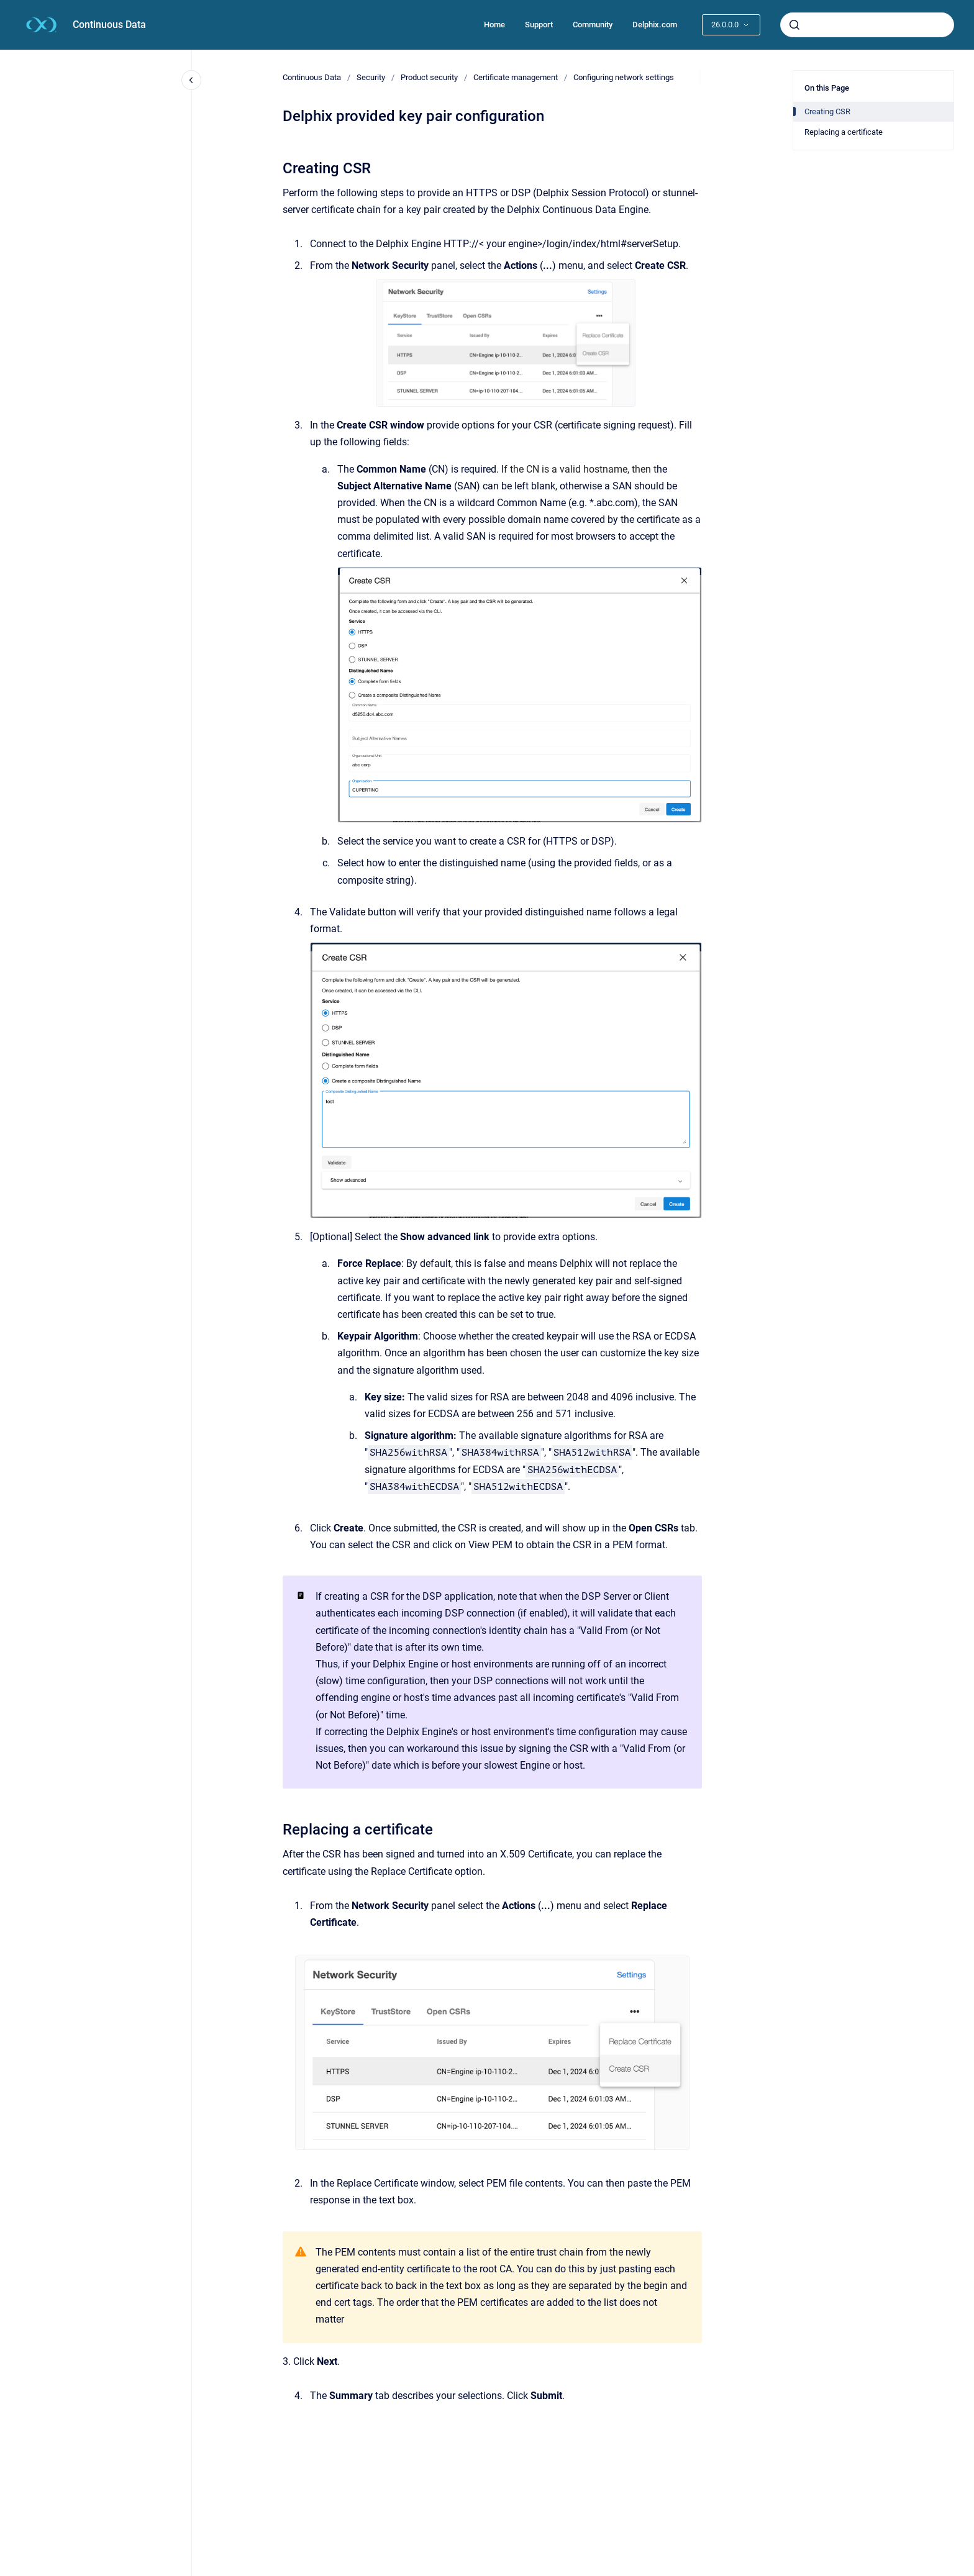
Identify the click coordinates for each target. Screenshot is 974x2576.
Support (539, 24)
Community (592, 24)
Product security (429, 77)
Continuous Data (109, 24)
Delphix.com (654, 24)
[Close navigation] (191, 80)
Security (371, 77)
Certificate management (515, 77)
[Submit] (794, 25)
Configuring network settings (623, 77)
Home (494, 24)
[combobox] (867, 25)
